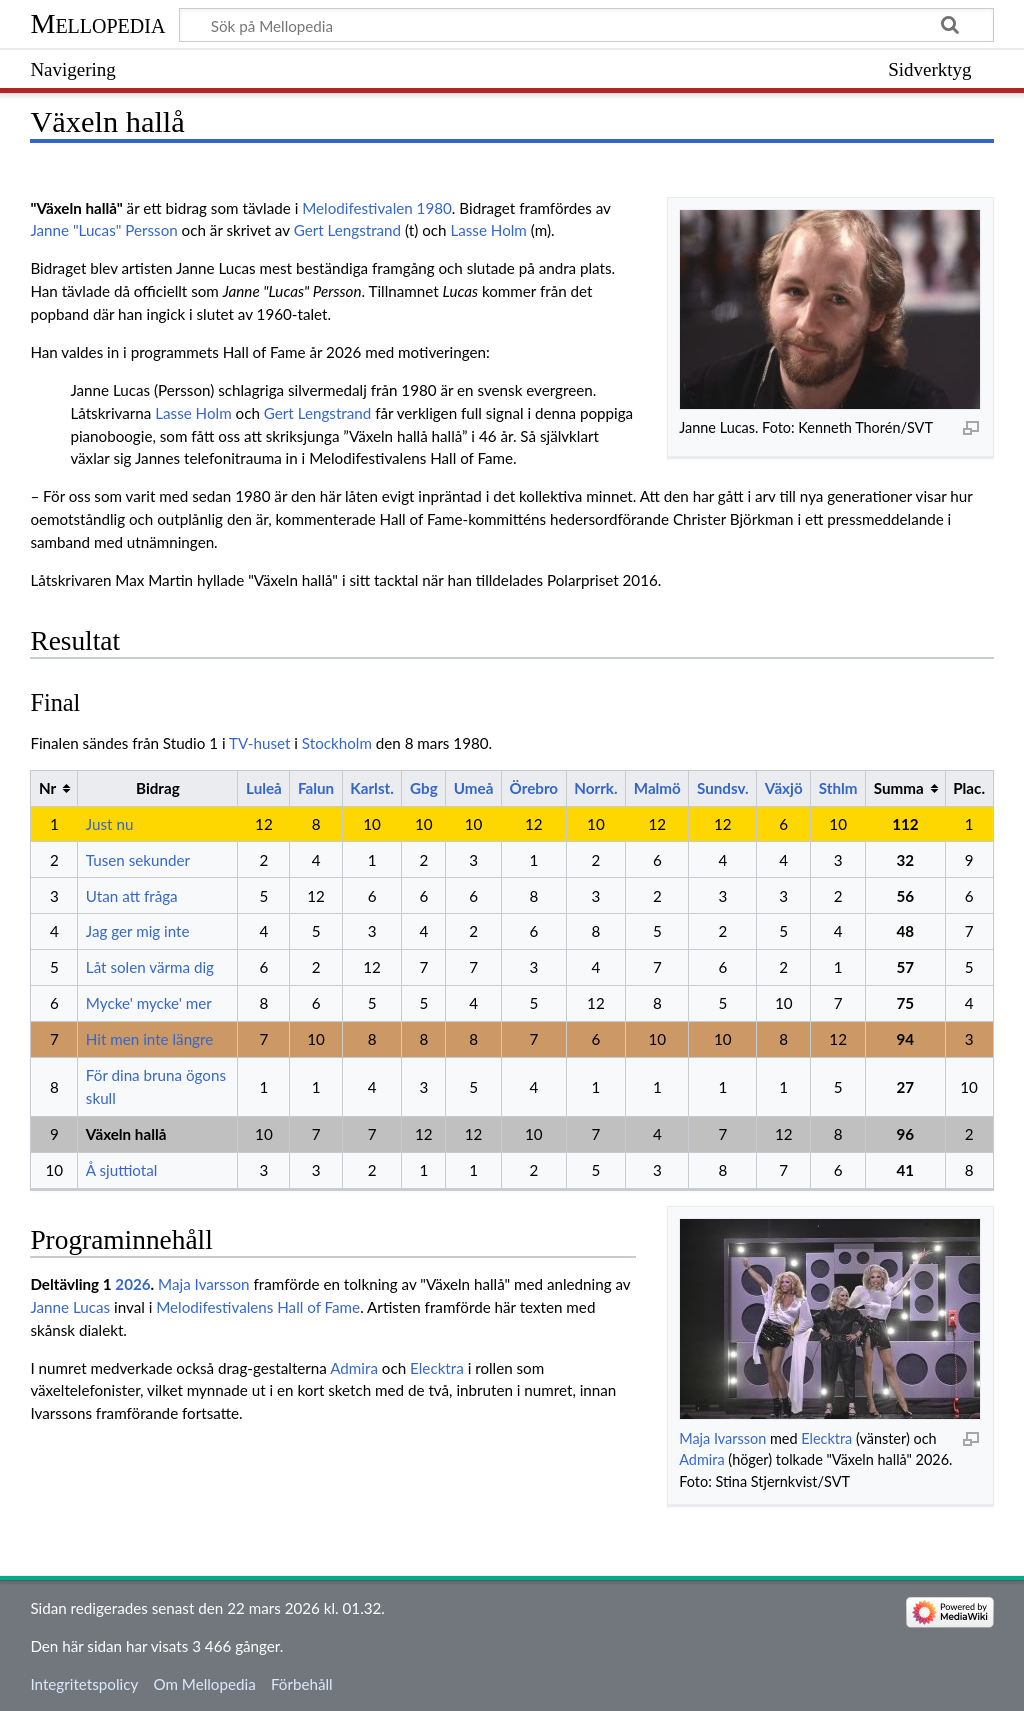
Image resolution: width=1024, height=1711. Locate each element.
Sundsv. (723, 788)
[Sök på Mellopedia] (586, 25)
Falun (316, 788)
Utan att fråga (132, 896)
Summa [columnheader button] (899, 788)
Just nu (110, 824)
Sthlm (838, 788)
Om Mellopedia (204, 1684)
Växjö (784, 788)
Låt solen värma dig (150, 967)
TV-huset (259, 743)
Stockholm (337, 743)
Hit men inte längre (149, 1039)
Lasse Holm (488, 230)
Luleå (264, 788)
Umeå (474, 788)
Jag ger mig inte (138, 931)
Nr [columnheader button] (47, 788)
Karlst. (371, 788)
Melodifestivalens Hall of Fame (258, 1307)
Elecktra (826, 1438)
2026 (132, 1284)
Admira (701, 1459)
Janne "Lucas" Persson (103, 230)
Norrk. (595, 788)
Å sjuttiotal (122, 1170)
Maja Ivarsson (722, 1438)
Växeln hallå (126, 1134)
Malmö (657, 788)
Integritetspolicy (84, 1684)
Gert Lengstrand (347, 230)
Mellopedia (97, 23)
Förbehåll (302, 1684)
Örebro (534, 788)
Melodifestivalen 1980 (377, 208)
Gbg (424, 788)
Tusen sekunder (138, 860)
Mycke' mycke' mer (149, 1003)
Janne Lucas (70, 1307)
